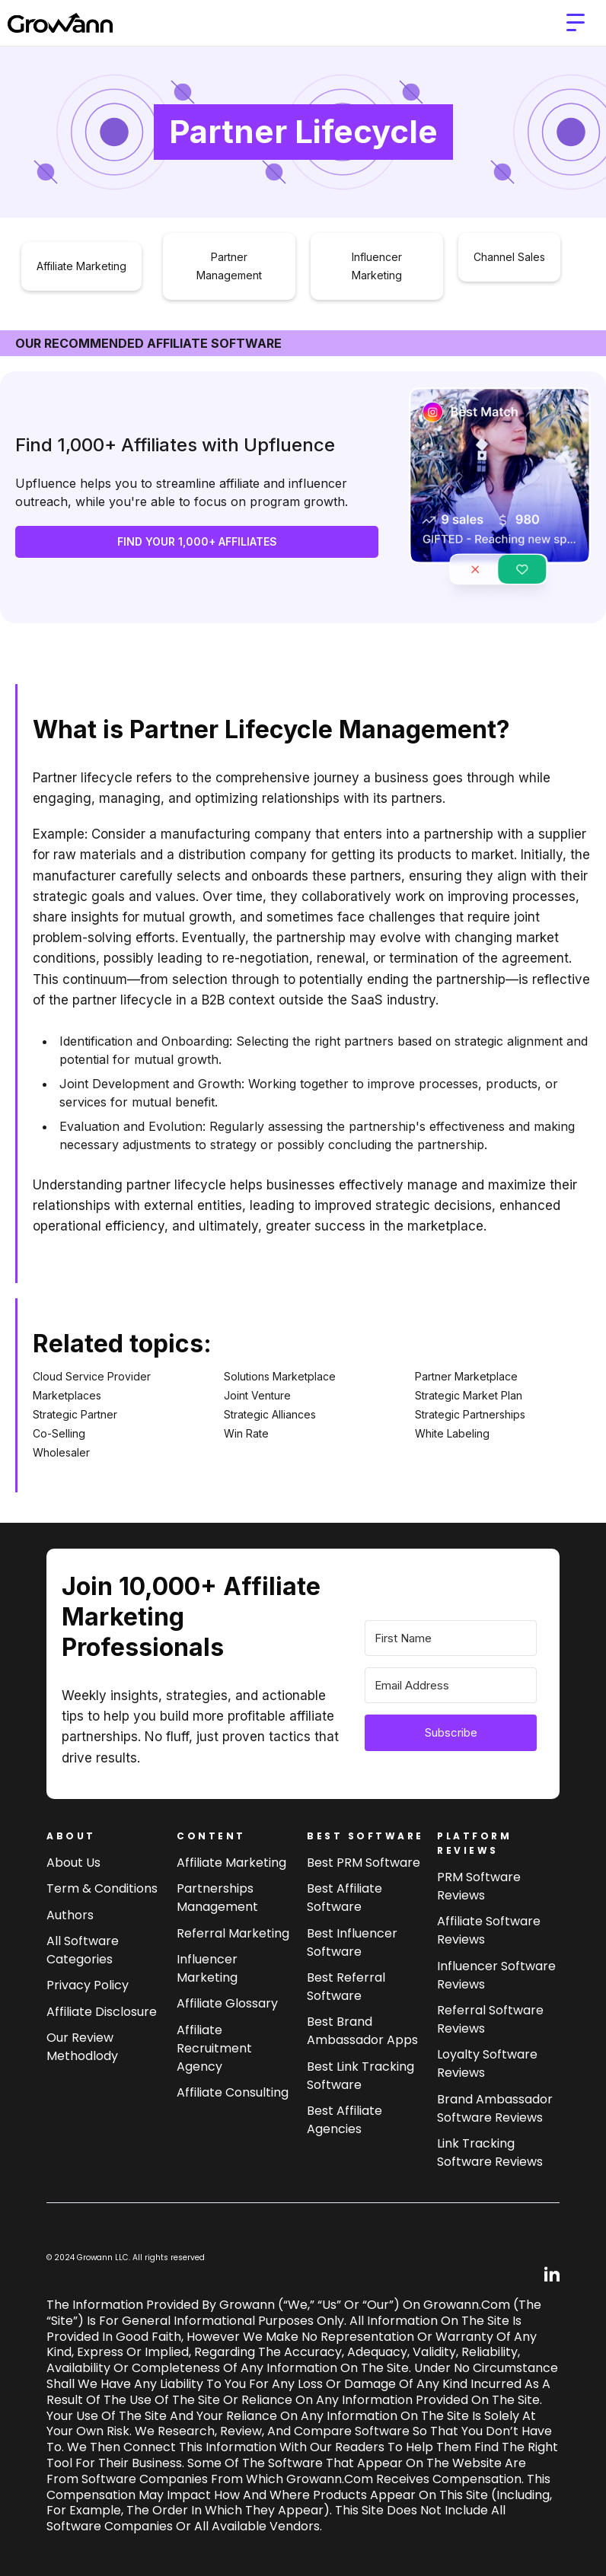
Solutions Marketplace (280, 1376)
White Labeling (452, 1433)
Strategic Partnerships (470, 1414)
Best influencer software (352, 1942)
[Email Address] (451, 1685)
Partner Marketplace (466, 1376)
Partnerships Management (217, 1897)
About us (73, 1862)
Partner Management (229, 266)
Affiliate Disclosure (101, 2011)
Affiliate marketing (231, 1862)
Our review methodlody (82, 2047)
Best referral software (346, 1986)
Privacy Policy (87, 1985)
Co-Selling (59, 1433)
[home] (60, 23)
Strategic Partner (75, 1414)
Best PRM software (363, 1862)
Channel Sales (509, 256)
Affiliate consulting (233, 2092)
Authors (70, 1915)
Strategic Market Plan (468, 1395)
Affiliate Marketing (81, 266)
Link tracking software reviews (490, 2152)
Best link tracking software (360, 2076)
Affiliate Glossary (227, 2003)
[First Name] (451, 1638)
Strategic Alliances (270, 1414)
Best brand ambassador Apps (362, 2031)
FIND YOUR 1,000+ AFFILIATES (197, 541)
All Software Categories (82, 1950)
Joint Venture (257, 1395)
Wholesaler (61, 1452)
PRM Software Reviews (479, 1886)
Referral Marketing (233, 1933)
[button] (575, 23)
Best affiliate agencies (344, 2120)
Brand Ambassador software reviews (495, 2108)
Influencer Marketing (377, 266)
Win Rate (246, 1433)
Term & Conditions (102, 1888)
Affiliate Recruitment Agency (214, 2048)
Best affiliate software (344, 1897)
